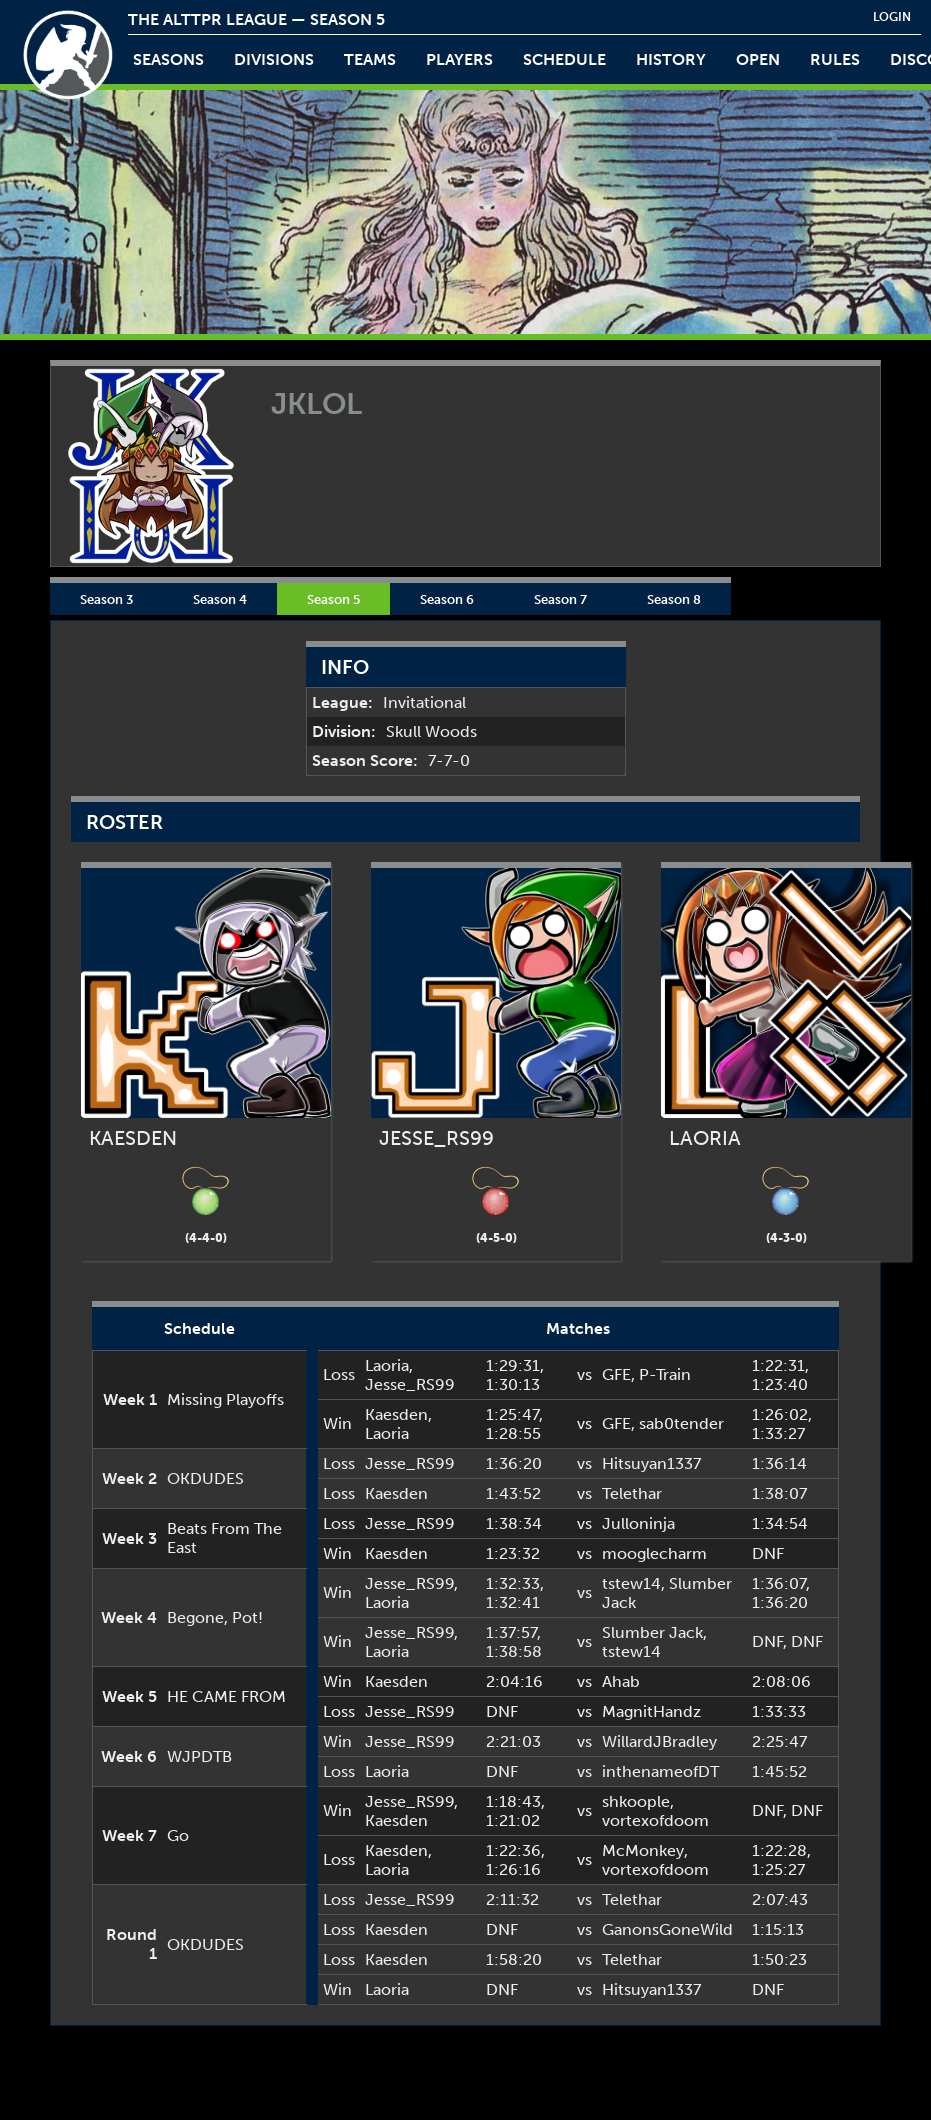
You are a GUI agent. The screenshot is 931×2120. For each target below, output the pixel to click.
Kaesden (396, 1414)
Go (178, 1835)
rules (835, 59)
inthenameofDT (660, 1771)
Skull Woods (431, 731)
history (671, 59)
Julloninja (638, 1523)
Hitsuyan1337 (651, 1463)
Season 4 (220, 599)
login (892, 17)
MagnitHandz (651, 1711)
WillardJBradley (659, 1741)
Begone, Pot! (215, 1617)
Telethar (632, 1493)
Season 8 (674, 599)
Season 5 (333, 599)
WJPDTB (199, 1756)
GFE (616, 1374)
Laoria (387, 1365)
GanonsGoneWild (667, 1929)
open (758, 59)
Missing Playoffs (225, 1399)
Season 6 (447, 599)
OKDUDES (205, 1478)
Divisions (274, 59)
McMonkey (643, 1850)
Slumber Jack (652, 1632)
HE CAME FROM (226, 1696)
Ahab (621, 1681)
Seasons (168, 59)
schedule (564, 59)
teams (370, 59)
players (459, 59)
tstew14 (631, 1583)
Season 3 (106, 599)
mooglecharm (654, 1553)
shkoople (636, 1801)
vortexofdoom (655, 1820)
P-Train (665, 1374)
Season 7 (560, 599)
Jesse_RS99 (410, 1384)
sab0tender (681, 1423)
